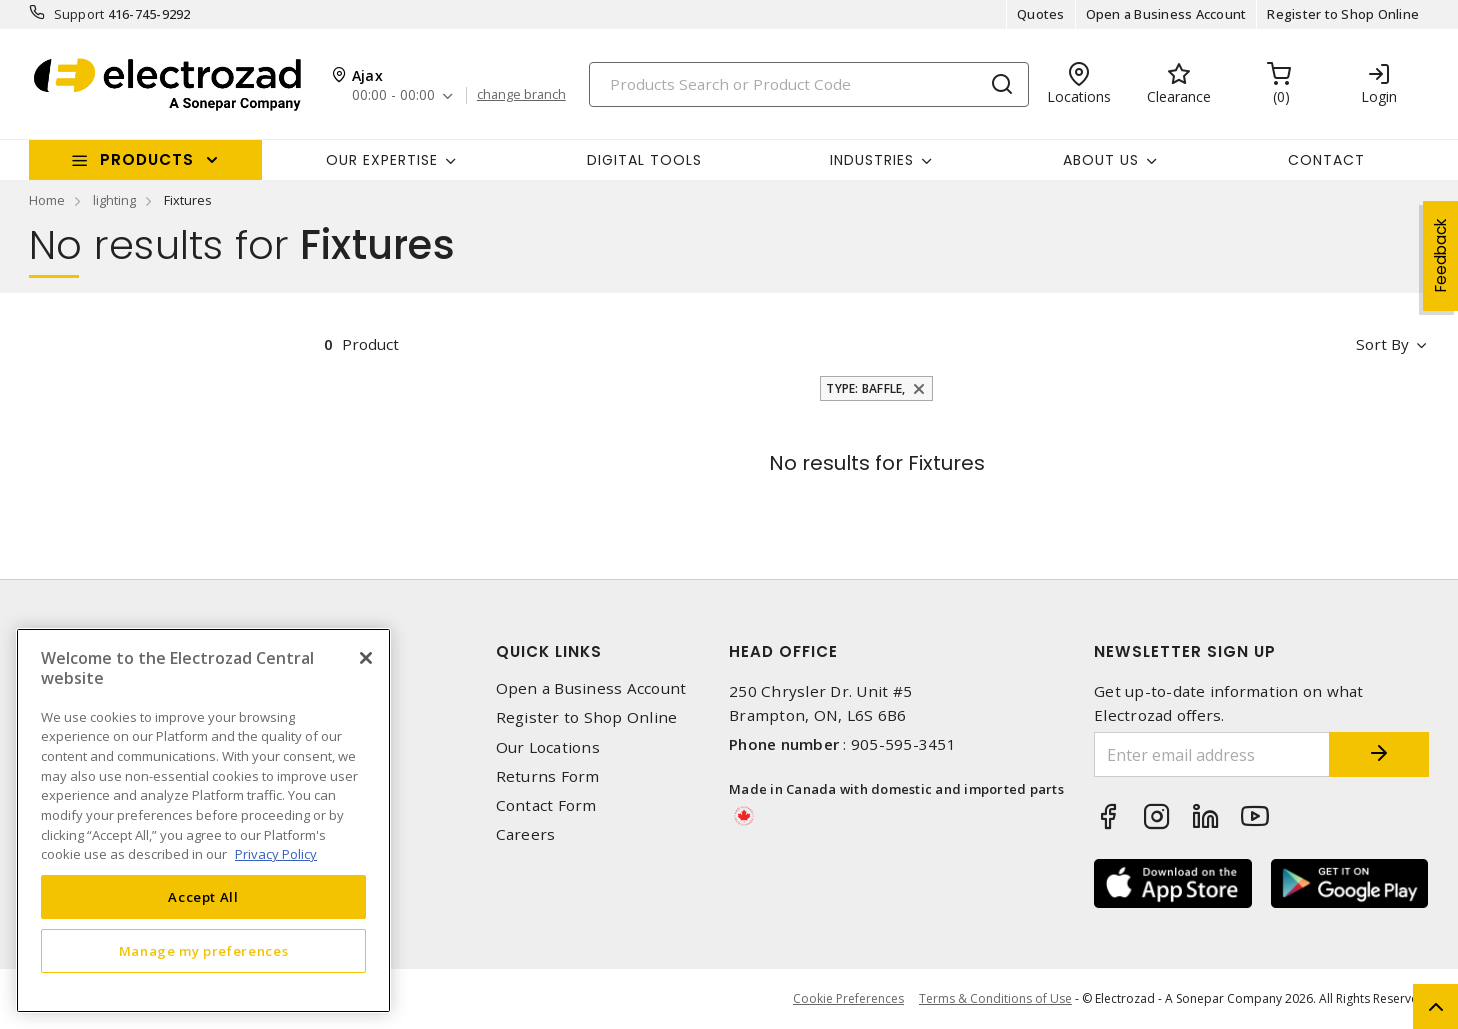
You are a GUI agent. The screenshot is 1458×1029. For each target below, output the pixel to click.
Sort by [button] (1382, 344)
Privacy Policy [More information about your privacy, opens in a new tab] (276, 854)
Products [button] (147, 159)
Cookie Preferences (848, 999)
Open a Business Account (1166, 14)
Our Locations (548, 747)
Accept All (203, 897)
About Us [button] (1101, 160)
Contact (1326, 160)
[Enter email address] (1212, 754)
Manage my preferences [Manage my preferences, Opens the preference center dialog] (204, 951)
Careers (526, 834)
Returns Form (548, 776)
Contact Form (546, 805)
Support (79, 14)
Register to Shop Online (1343, 14)
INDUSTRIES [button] (872, 160)
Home (47, 200)
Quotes (1041, 14)
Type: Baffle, (865, 388)
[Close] (366, 658)
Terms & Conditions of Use (995, 998)
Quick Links (549, 651)
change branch (521, 95)
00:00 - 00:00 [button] (393, 95)
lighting (114, 200)
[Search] (809, 84)
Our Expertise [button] (382, 160)
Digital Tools (644, 160)
